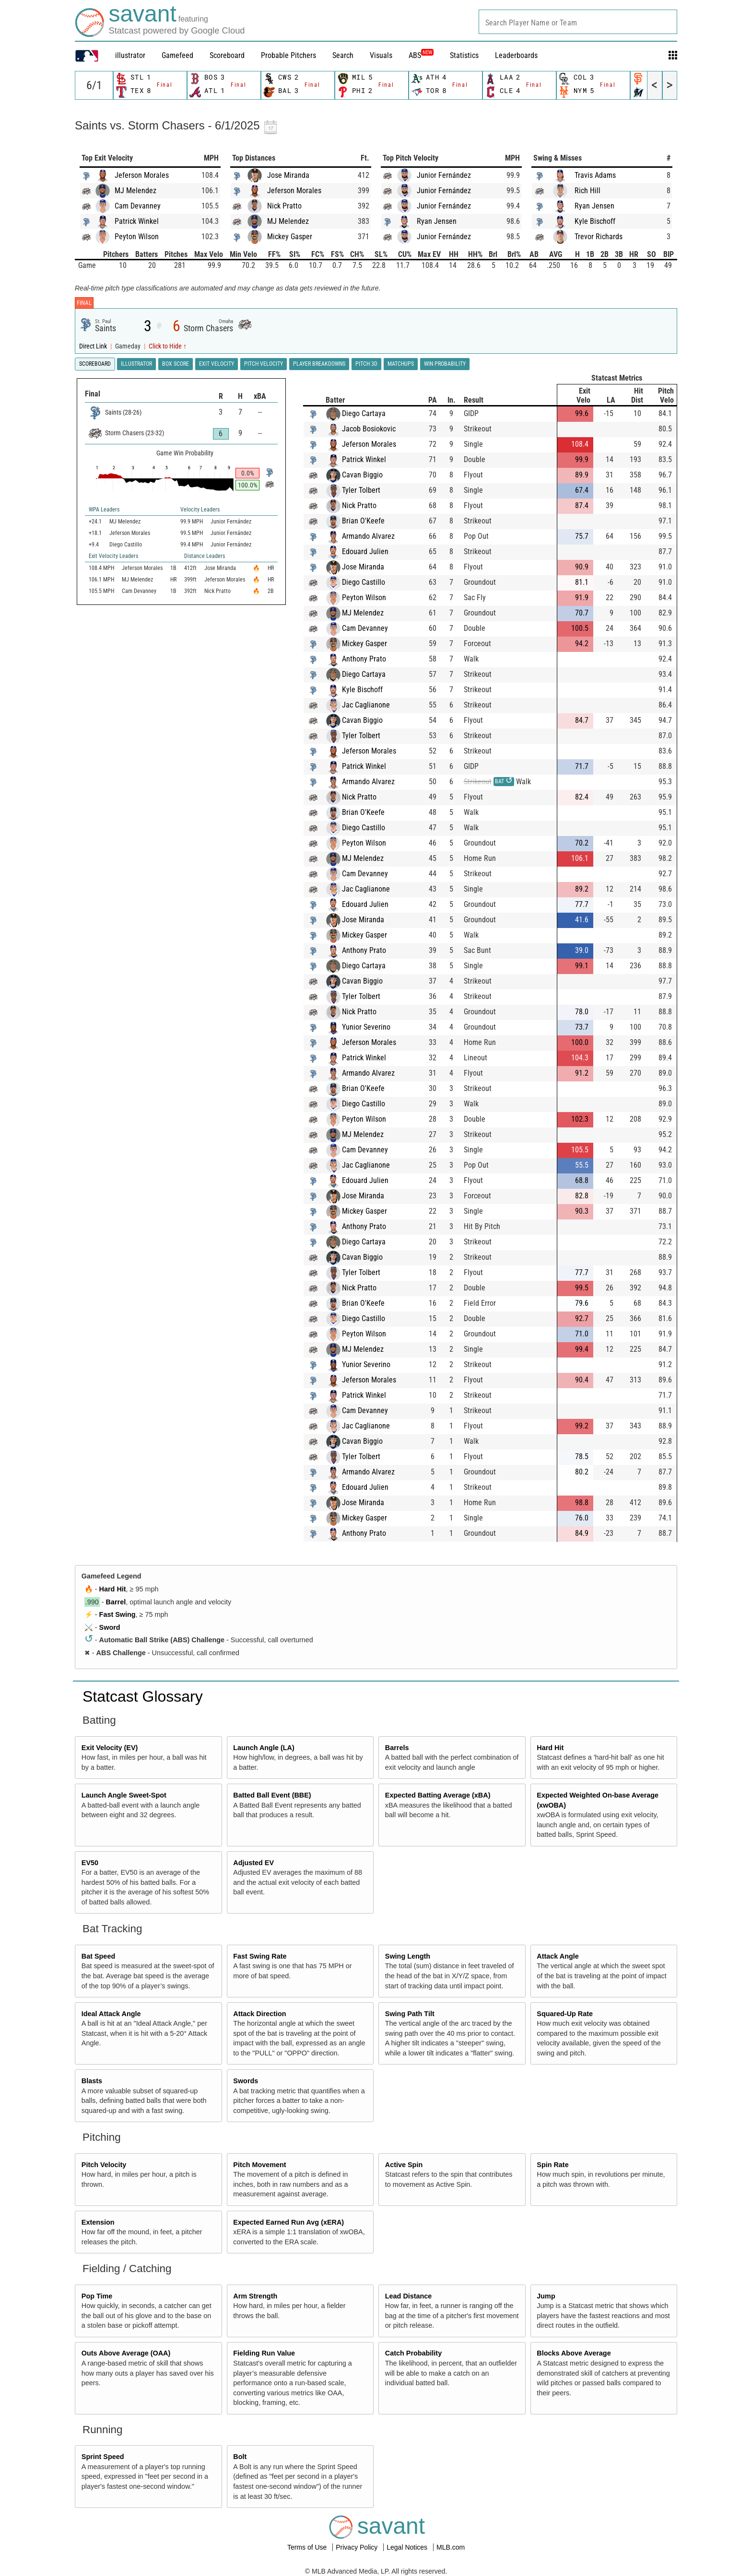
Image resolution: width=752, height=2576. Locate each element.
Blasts (92, 2081)
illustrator (130, 55)
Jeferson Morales (142, 175)
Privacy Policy (357, 2547)
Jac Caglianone (366, 704)
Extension (98, 2222)
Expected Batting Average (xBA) (438, 1795)
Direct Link (93, 346)
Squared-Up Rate (565, 2014)
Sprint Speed (103, 2456)
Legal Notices (408, 2547)
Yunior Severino (366, 1027)
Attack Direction (259, 2014)
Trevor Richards (599, 236)
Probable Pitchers (288, 55)
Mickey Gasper (289, 236)
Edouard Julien (365, 551)
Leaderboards (516, 55)
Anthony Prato (364, 658)
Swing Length (407, 1956)
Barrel (116, 1602)
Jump (546, 2296)
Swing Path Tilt (410, 2014)
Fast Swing (117, 1614)
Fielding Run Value (264, 2353)
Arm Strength (255, 2296)
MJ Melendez (135, 190)
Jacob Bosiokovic (369, 428)
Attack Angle (557, 1956)
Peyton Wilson (137, 236)
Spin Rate (552, 2165)
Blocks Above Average (574, 2353)
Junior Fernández (444, 175)
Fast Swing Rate (259, 1956)
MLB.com (450, 2547)
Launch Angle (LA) (263, 1748)
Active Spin (404, 2165)
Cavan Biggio (362, 474)
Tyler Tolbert (361, 490)
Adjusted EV (253, 1863)
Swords (245, 2081)
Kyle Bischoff (595, 221)
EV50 (90, 1863)
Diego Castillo (363, 582)
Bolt (240, 2456)
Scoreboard (227, 55)
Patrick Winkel (137, 221)
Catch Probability (413, 2353)
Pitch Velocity (104, 2165)
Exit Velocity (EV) (110, 1748)
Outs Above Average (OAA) (126, 2353)
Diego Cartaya (364, 413)
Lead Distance (408, 2296)
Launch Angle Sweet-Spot (124, 1795)
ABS (421, 55)
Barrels (397, 1748)
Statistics (464, 55)
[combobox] (578, 22)
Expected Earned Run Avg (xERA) (288, 2222)
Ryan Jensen (437, 221)
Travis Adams (595, 175)
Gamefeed (177, 55)
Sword (109, 1627)
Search (342, 55)
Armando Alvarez (368, 536)
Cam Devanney (138, 205)
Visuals (381, 55)
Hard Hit (112, 1589)
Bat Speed (98, 1956)
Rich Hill (587, 190)
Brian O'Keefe (363, 520)
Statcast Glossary (142, 1696)
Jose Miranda (288, 175)
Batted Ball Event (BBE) (272, 1795)
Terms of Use (308, 2547)
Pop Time (97, 2296)
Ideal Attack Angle (111, 2014)
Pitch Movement (259, 2165)
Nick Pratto (284, 205)
